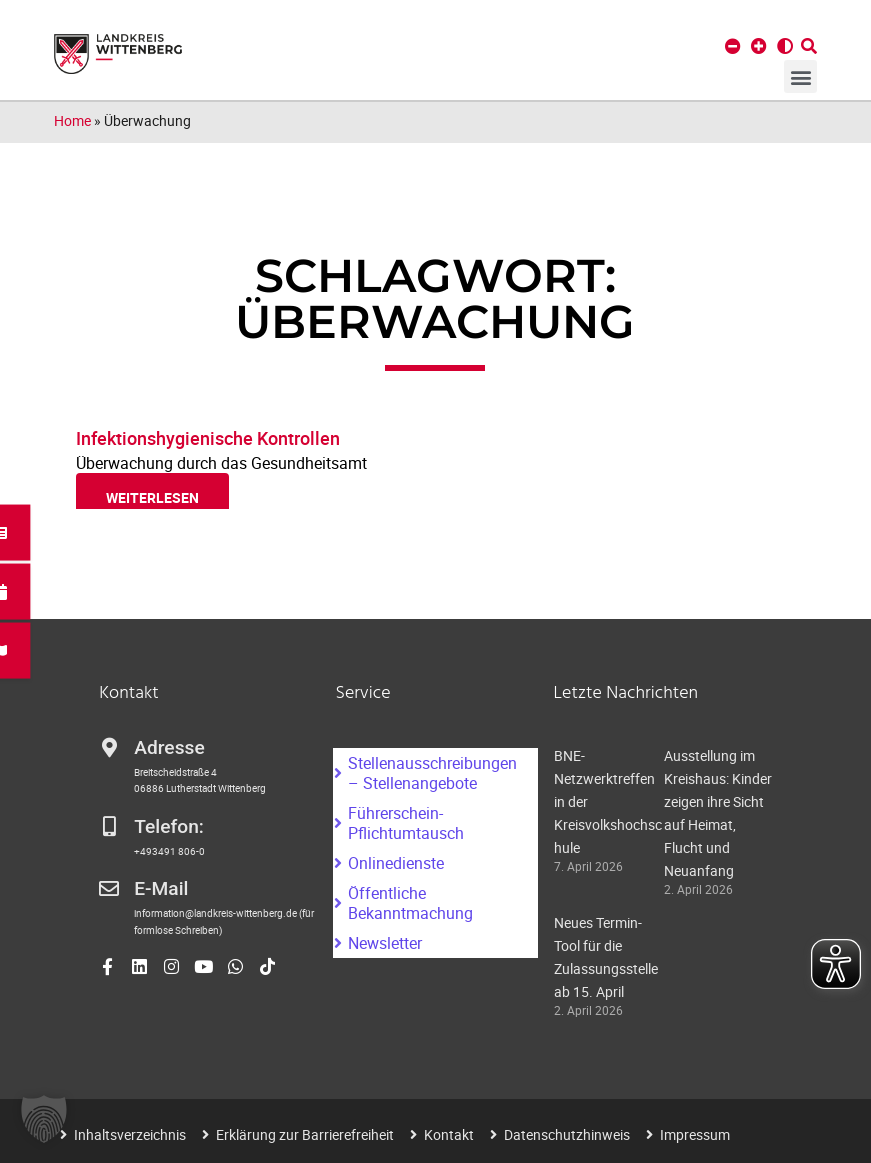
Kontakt (449, 1134)
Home (72, 120)
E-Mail (161, 888)
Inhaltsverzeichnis (130, 1134)
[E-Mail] (109, 889)
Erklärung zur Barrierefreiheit (305, 1134)
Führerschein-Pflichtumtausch (406, 823)
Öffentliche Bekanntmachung (410, 903)
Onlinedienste (396, 863)
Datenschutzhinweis (567, 1134)
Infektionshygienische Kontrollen (208, 438)
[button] (800, 76)
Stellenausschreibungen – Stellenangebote (432, 773)
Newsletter (385, 943)
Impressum (695, 1134)
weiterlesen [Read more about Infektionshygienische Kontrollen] (152, 497)
